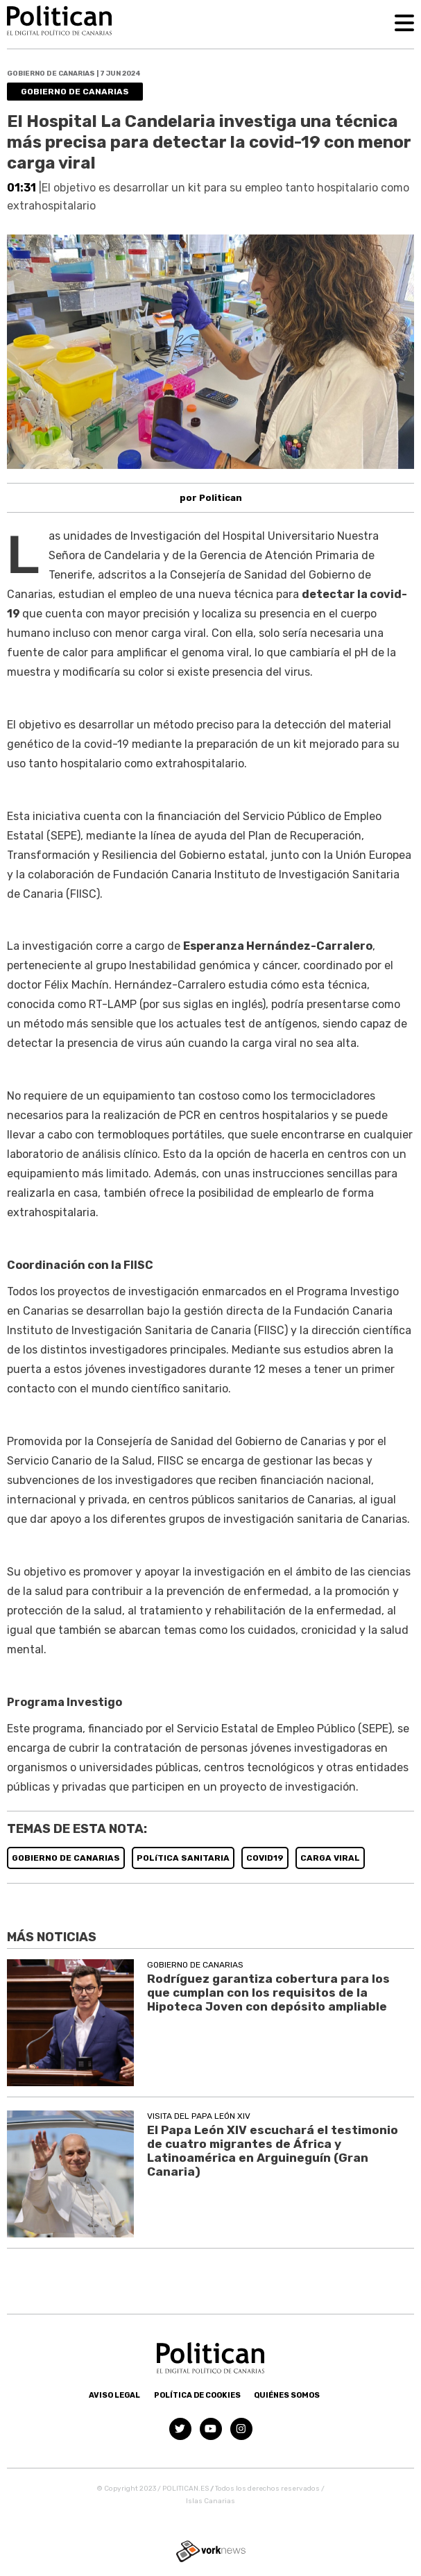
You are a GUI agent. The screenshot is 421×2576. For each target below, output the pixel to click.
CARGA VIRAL (330, 1858)
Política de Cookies (197, 2395)
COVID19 (265, 1858)
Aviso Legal (114, 2395)
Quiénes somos (287, 2395)
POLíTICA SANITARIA (183, 1858)
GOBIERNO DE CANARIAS (66, 1858)
